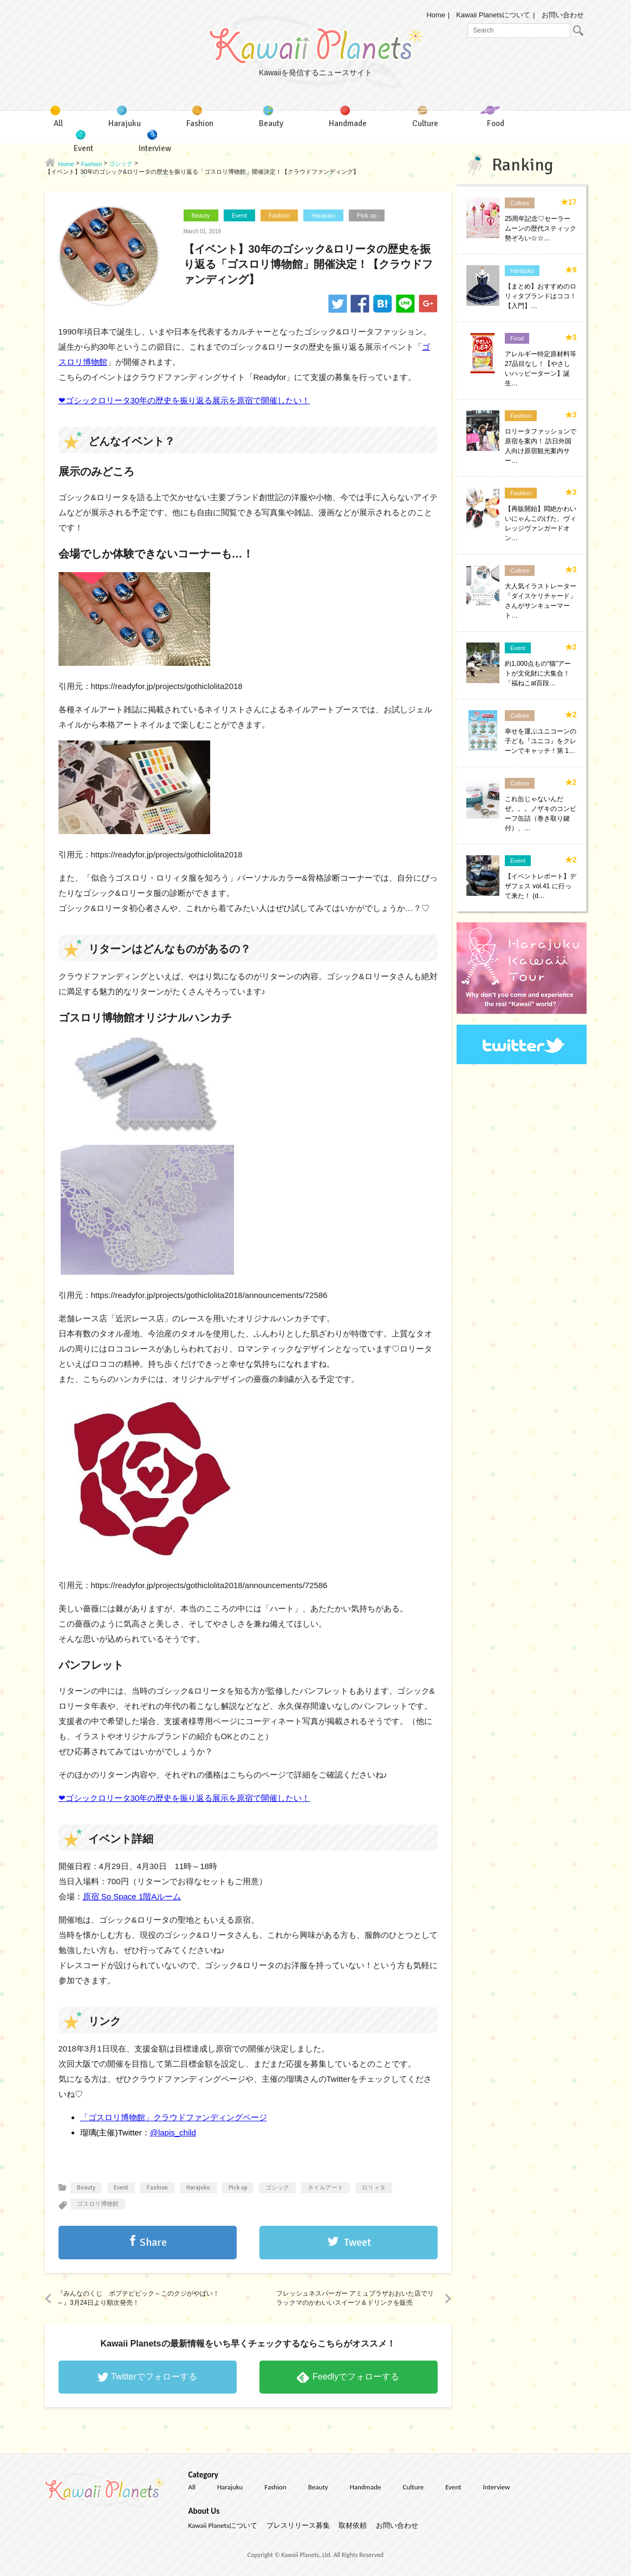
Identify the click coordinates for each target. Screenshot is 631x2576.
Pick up (366, 215)
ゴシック (277, 2187)
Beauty (201, 215)
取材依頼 (353, 2525)
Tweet (357, 2242)
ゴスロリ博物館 (98, 2203)
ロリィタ (374, 2187)
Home (435, 15)
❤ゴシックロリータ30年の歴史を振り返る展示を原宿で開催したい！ (184, 400)
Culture (519, 203)
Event (239, 215)
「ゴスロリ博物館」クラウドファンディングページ (173, 2117)
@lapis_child (173, 2132)
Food (517, 338)
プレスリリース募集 (298, 2525)
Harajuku (323, 215)
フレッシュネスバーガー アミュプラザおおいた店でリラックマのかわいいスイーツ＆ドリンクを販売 (355, 2298)
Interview (496, 2487)
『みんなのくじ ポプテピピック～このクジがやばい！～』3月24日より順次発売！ (138, 2298)
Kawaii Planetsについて (493, 15)
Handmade (365, 2487)
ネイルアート (325, 2187)
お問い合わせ (563, 15)
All (192, 2487)
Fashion (279, 215)
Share (153, 2242)
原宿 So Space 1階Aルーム (132, 1896)
